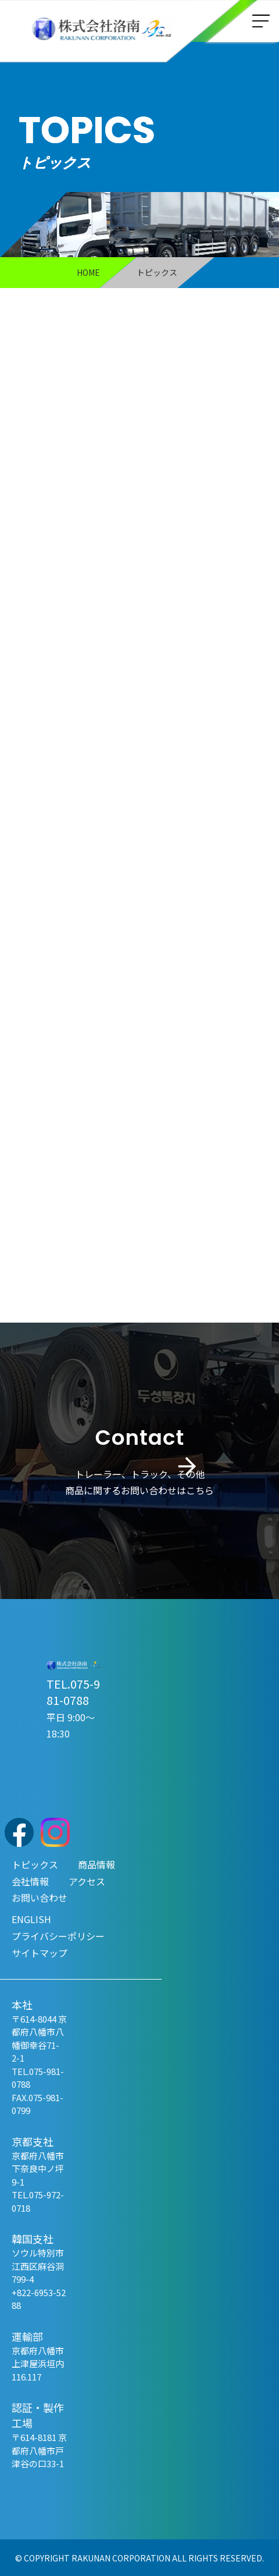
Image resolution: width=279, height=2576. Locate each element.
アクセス (87, 1880)
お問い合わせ (39, 1897)
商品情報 (96, 1863)
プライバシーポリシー (58, 1935)
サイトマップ (39, 1952)
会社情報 (30, 1880)
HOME (88, 272)
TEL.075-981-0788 (73, 1691)
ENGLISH (31, 1918)
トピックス (35, 1863)
